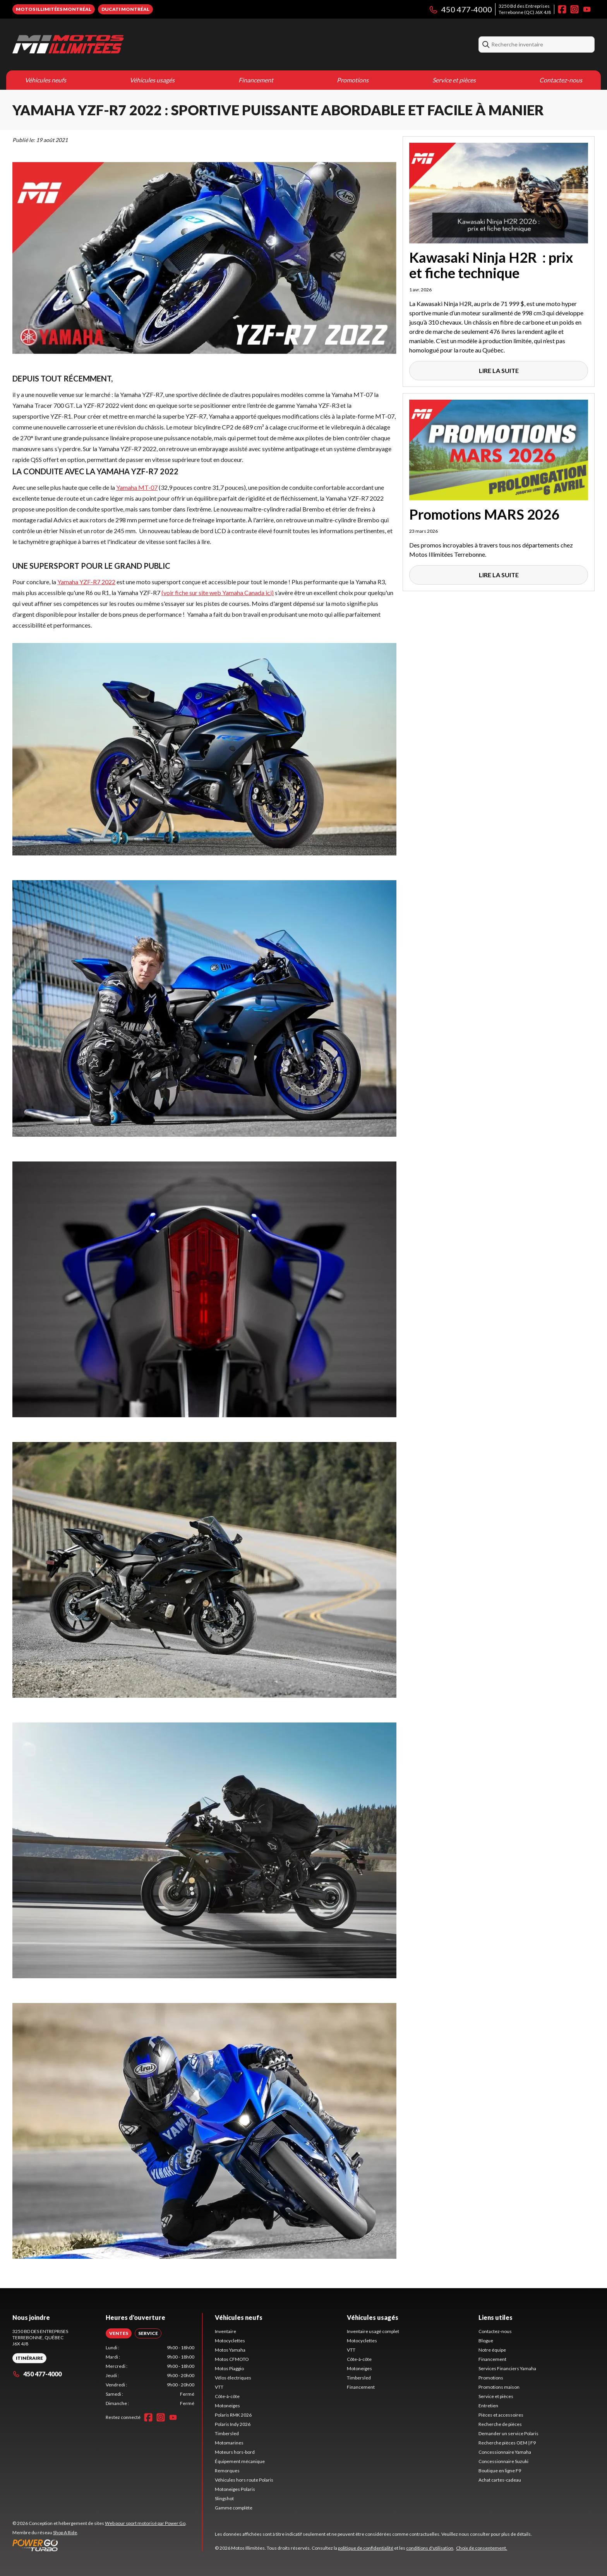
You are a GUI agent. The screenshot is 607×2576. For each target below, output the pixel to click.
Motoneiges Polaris (235, 2489)
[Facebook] (562, 9)
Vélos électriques (233, 2378)
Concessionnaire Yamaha (504, 2452)
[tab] (119, 2333)
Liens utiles (495, 2317)
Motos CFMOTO (232, 2359)
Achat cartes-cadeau (499, 2480)
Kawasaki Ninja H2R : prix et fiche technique (491, 265)
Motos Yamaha (230, 2350)
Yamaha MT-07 (137, 487)
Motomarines (229, 2443)
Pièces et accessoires (500, 2415)
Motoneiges (227, 2405)
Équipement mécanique (240, 2461)
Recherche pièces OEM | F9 (507, 2443)
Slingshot (224, 2498)
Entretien (488, 2405)
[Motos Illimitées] (68, 44)
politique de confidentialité (365, 2548)
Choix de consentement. (481, 2548)
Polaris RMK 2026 (233, 2415)
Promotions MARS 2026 (484, 514)
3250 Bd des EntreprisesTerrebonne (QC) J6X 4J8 (525, 9)
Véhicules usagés (152, 80)
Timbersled (227, 2433)
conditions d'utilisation (429, 2548)
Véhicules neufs (45, 80)
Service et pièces (454, 80)
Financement (255, 80)
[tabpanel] (150, 2376)
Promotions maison (499, 2387)
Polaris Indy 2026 (232, 2424)
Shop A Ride (65, 2532)
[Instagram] (574, 9)
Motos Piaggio (229, 2368)
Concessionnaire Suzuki (503, 2461)
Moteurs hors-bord (235, 2452)
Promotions (353, 80)
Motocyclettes (230, 2340)
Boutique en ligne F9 (499, 2470)
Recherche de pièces (500, 2424)
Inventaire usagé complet (373, 2331)
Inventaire (225, 2331)
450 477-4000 (460, 9)
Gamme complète (233, 2508)
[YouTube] (587, 9)
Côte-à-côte (227, 2396)
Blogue (485, 2340)
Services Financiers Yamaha (507, 2368)
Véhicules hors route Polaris (244, 2480)
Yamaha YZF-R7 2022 (86, 581)
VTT (219, 2387)
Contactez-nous (560, 80)
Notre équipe (492, 2350)
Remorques (227, 2470)
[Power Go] (99, 2545)
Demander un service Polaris (508, 2433)
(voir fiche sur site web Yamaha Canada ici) (217, 592)
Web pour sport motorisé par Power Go (145, 2523)
